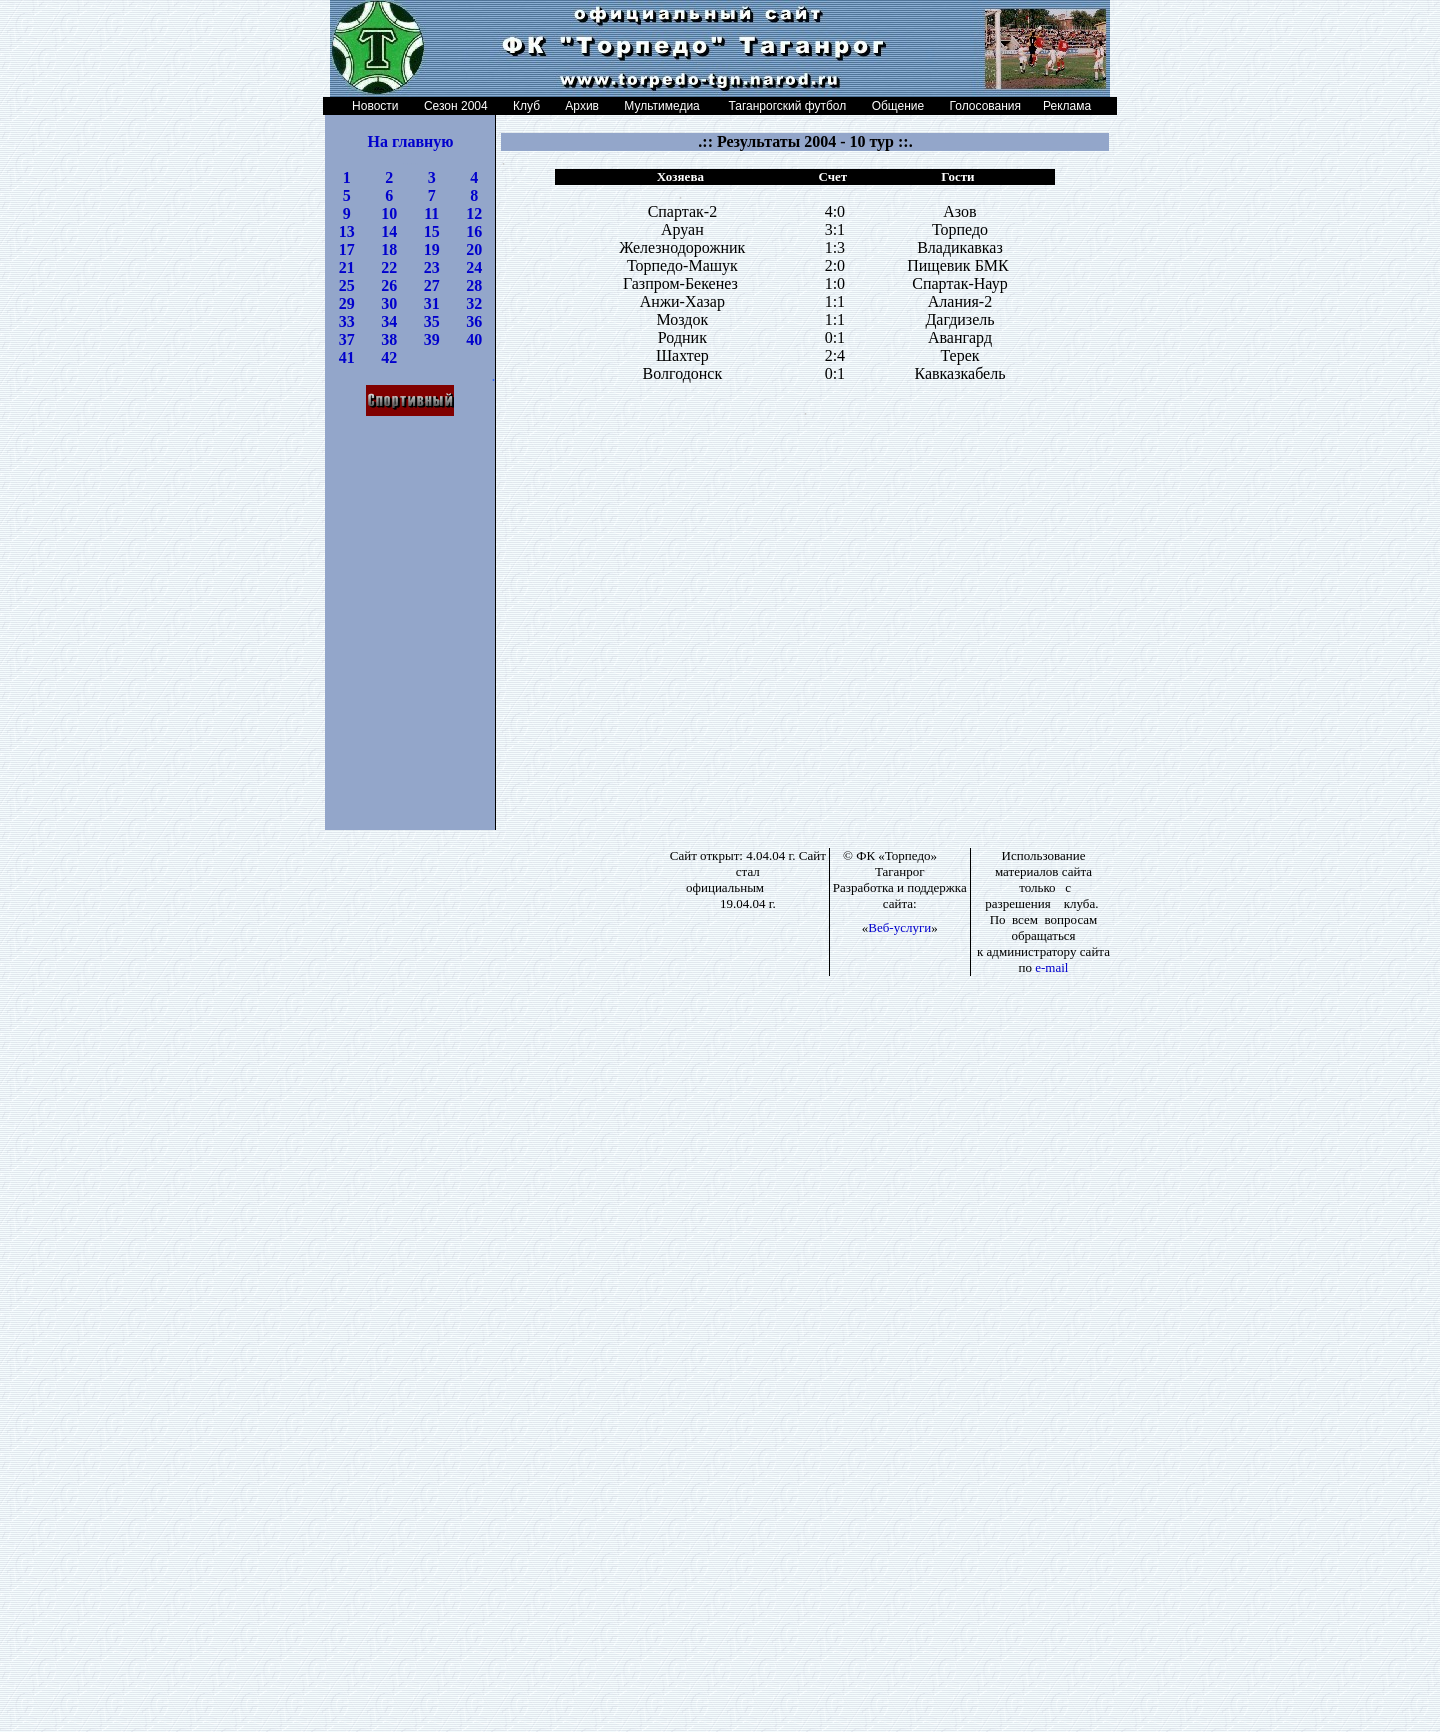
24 (474, 267)
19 (432, 249)
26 (389, 285)
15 (432, 231)
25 (347, 285)
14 (389, 231)
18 (389, 249)
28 (474, 285)
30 (389, 303)
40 (474, 339)
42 (389, 357)
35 (432, 321)
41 (347, 357)
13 (347, 231)
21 (347, 267)
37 (347, 339)
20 (474, 249)
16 (474, 231)
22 (389, 267)
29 (347, 303)
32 (474, 303)
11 (431, 213)
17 (347, 249)
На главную (411, 141)
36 (474, 321)
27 (432, 285)
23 (432, 267)
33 (347, 321)
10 (389, 213)
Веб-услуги (899, 927)
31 (432, 303)
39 (432, 339)
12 (474, 213)
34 (389, 321)
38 (389, 339)
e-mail (1051, 967)
